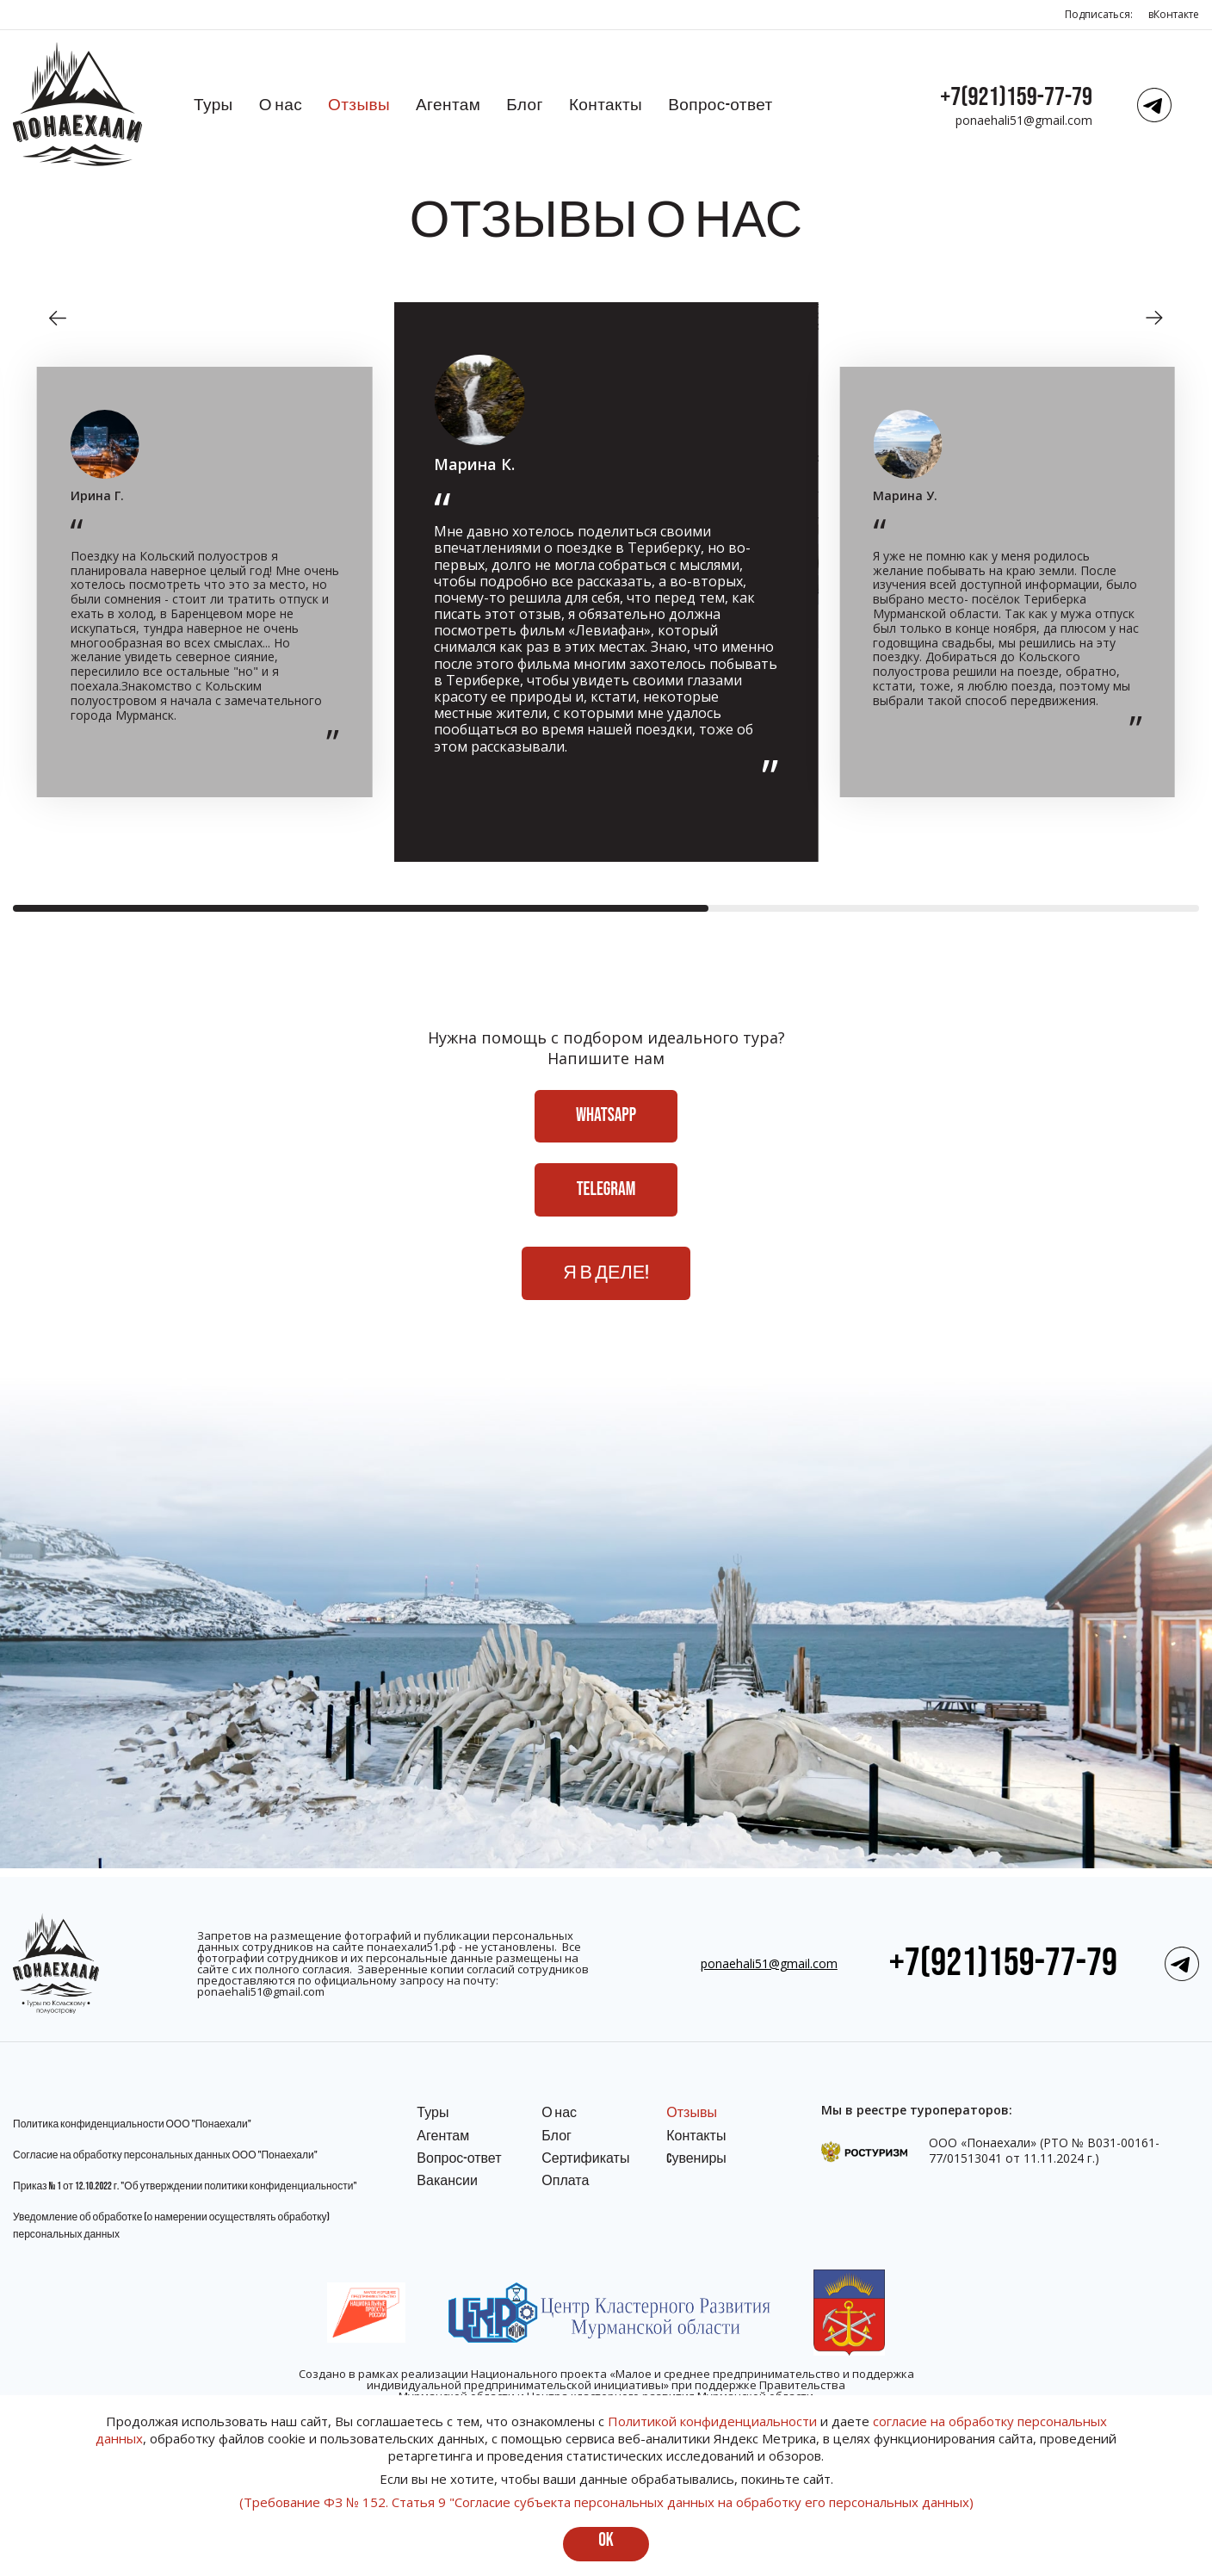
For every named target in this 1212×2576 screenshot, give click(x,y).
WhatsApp (606, 1117)
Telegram (605, 1194)
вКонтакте (1173, 14)
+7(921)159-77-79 (1016, 97)
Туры (213, 105)
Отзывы (359, 105)
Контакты (605, 105)
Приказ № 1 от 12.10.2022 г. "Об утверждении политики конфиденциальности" (184, 2186)
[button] (57, 317)
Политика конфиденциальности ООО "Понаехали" (132, 2124)
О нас (280, 105)
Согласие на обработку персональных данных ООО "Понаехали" (165, 2155)
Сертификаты (585, 2159)
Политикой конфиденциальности (712, 2421)
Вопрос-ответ (720, 105)
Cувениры (696, 2159)
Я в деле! (606, 1280)
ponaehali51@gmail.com (1023, 120)
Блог (524, 105)
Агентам (448, 105)
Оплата (565, 2181)
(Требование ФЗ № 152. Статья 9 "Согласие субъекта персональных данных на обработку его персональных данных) (606, 2502)
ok (606, 2540)
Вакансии (447, 2181)
